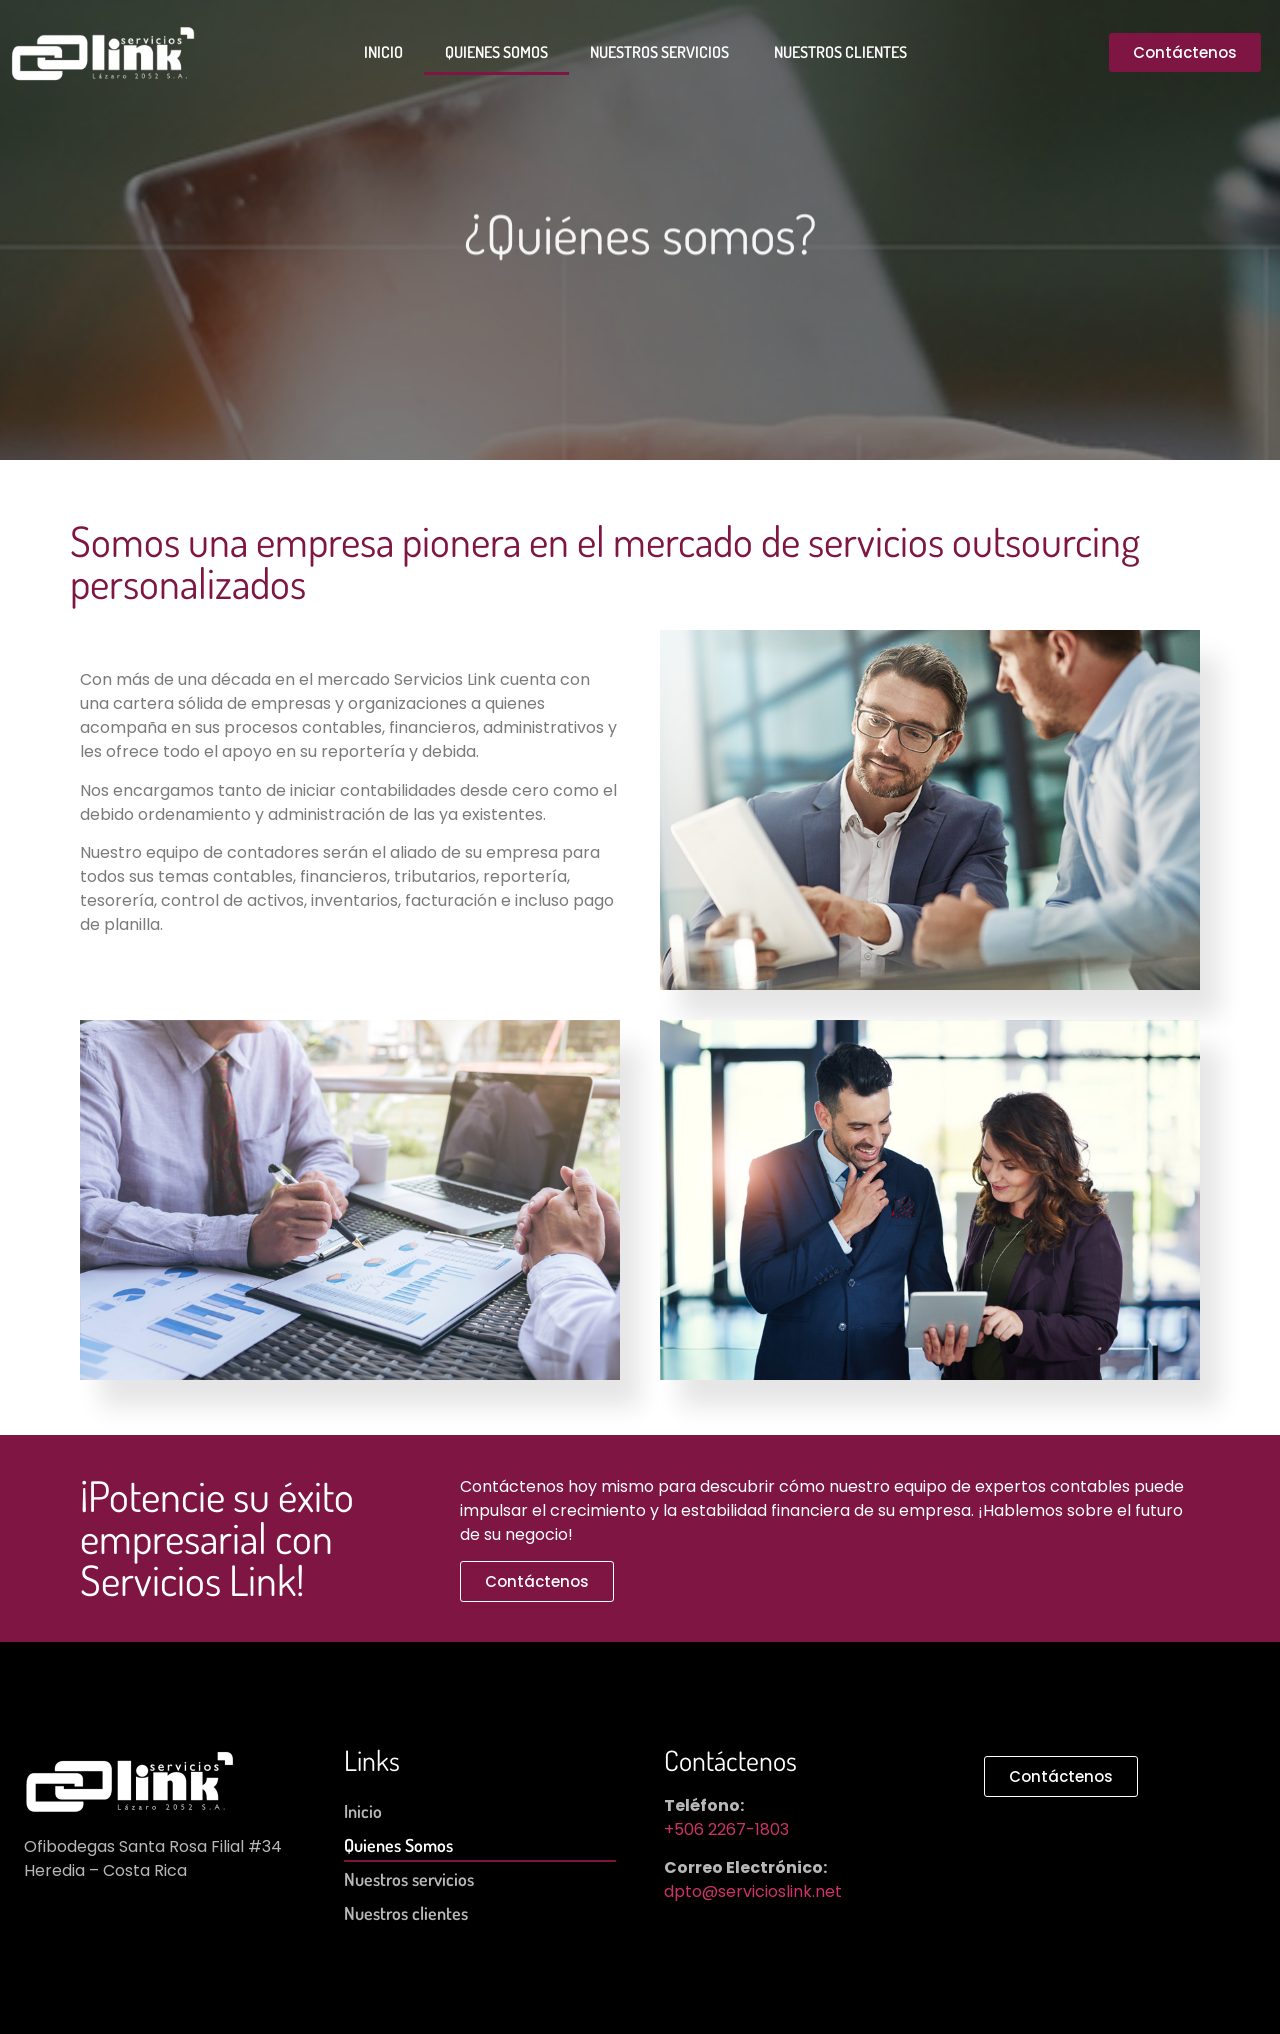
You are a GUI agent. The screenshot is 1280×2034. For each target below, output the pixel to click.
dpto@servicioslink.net (753, 1891)
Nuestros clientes (840, 52)
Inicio (383, 52)
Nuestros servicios (661, 52)
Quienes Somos (496, 52)
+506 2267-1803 (726, 1829)
